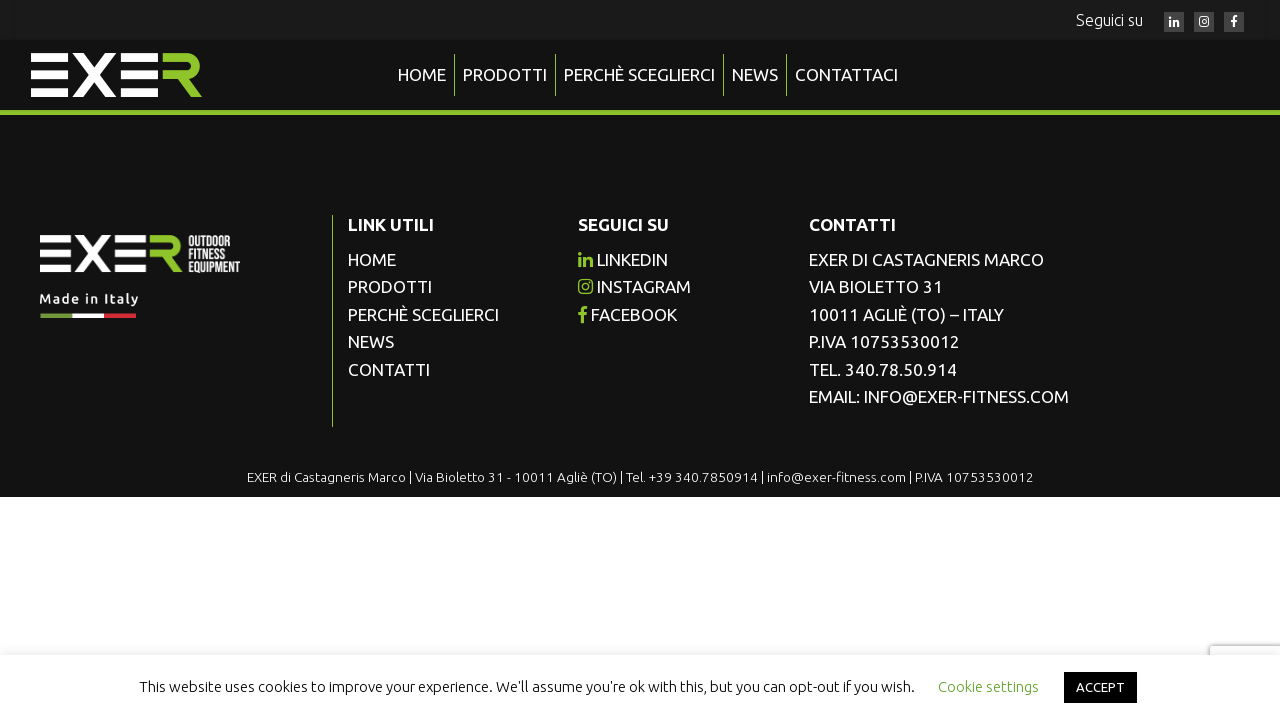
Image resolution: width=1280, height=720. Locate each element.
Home (422, 74)
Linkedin (623, 259)
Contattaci (846, 74)
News (755, 74)
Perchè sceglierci (639, 74)
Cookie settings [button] (988, 686)
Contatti (389, 369)
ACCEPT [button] (1100, 687)
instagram (634, 286)
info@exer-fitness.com (966, 396)
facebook (627, 314)
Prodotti (505, 74)
